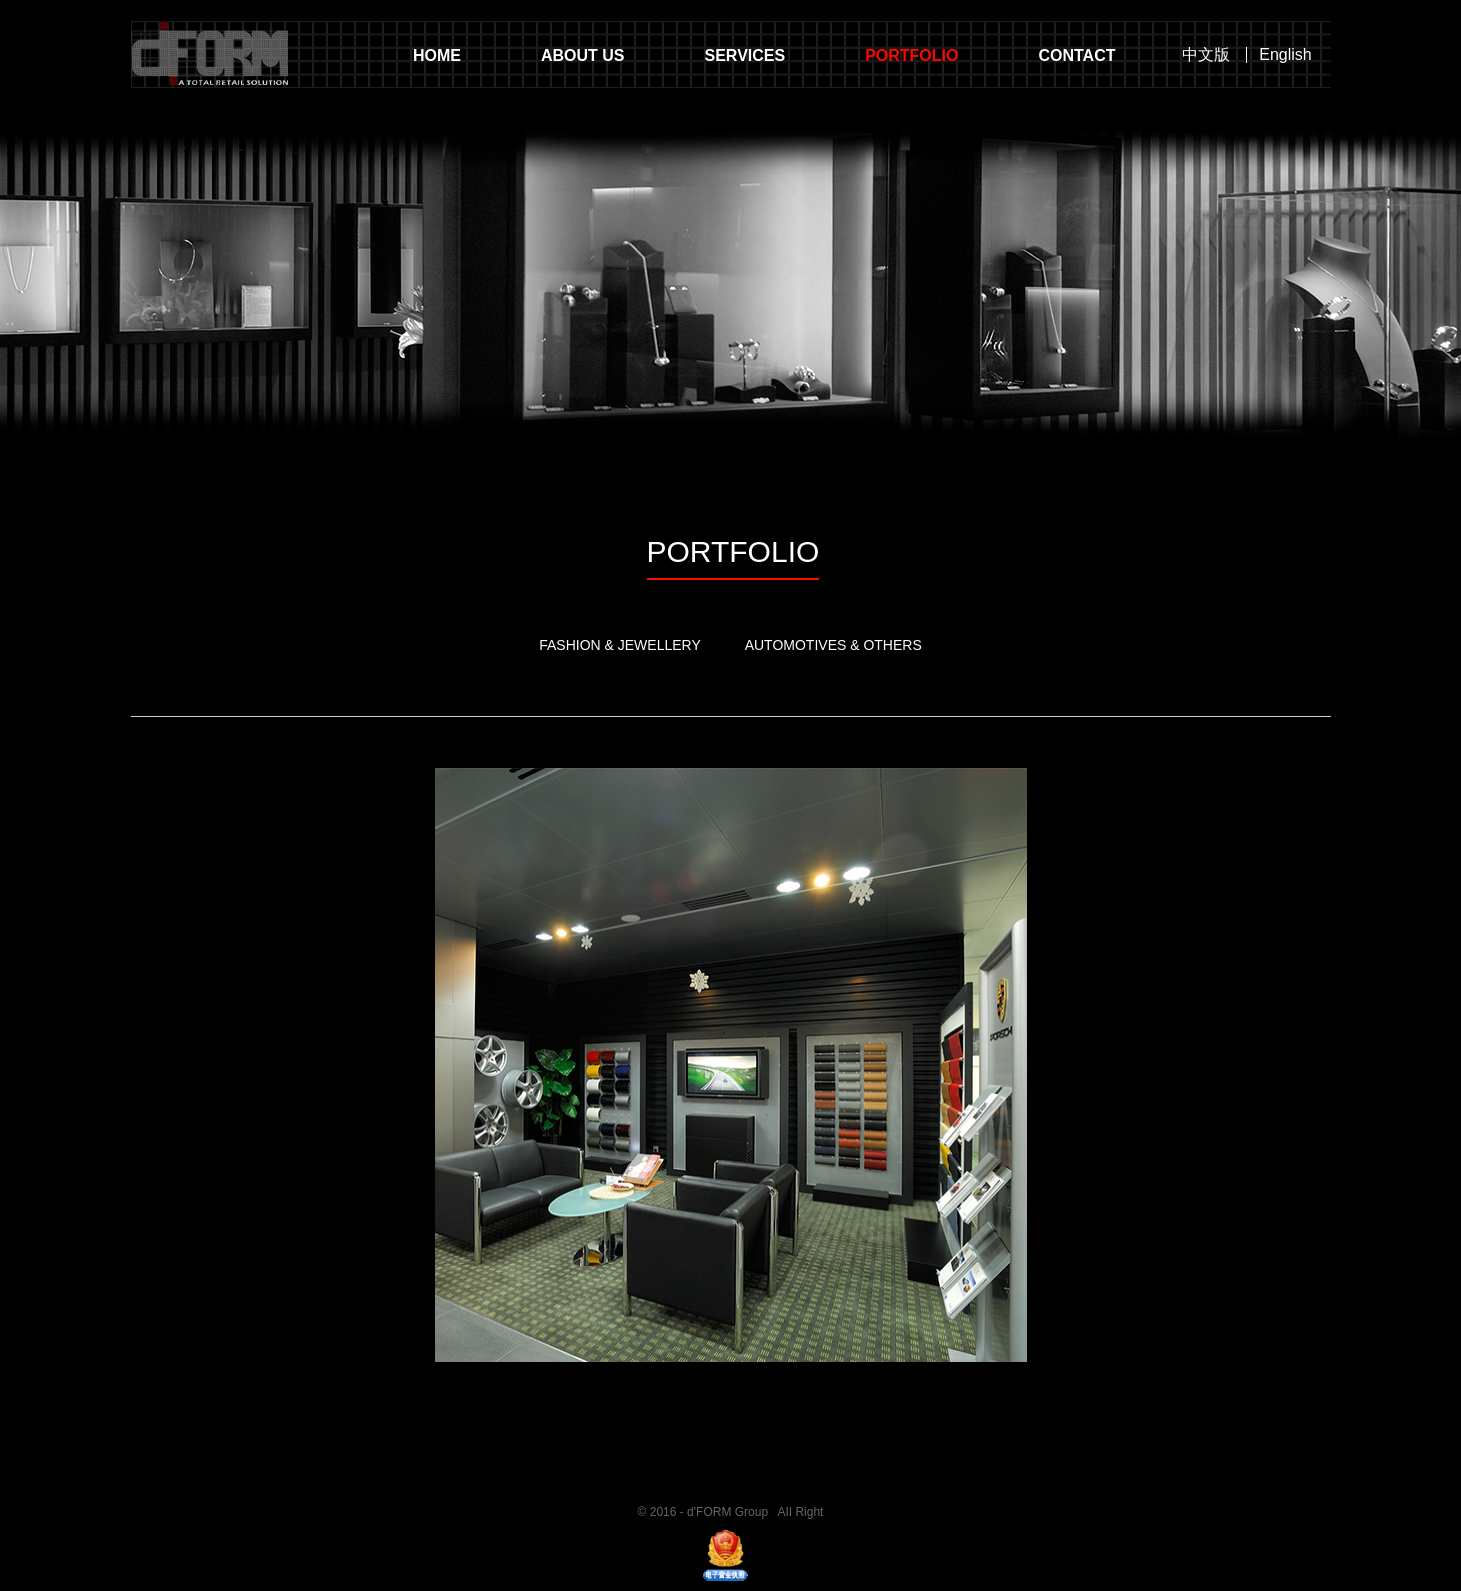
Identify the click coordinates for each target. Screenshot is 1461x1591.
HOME (437, 55)
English (1285, 55)
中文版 (1206, 55)
